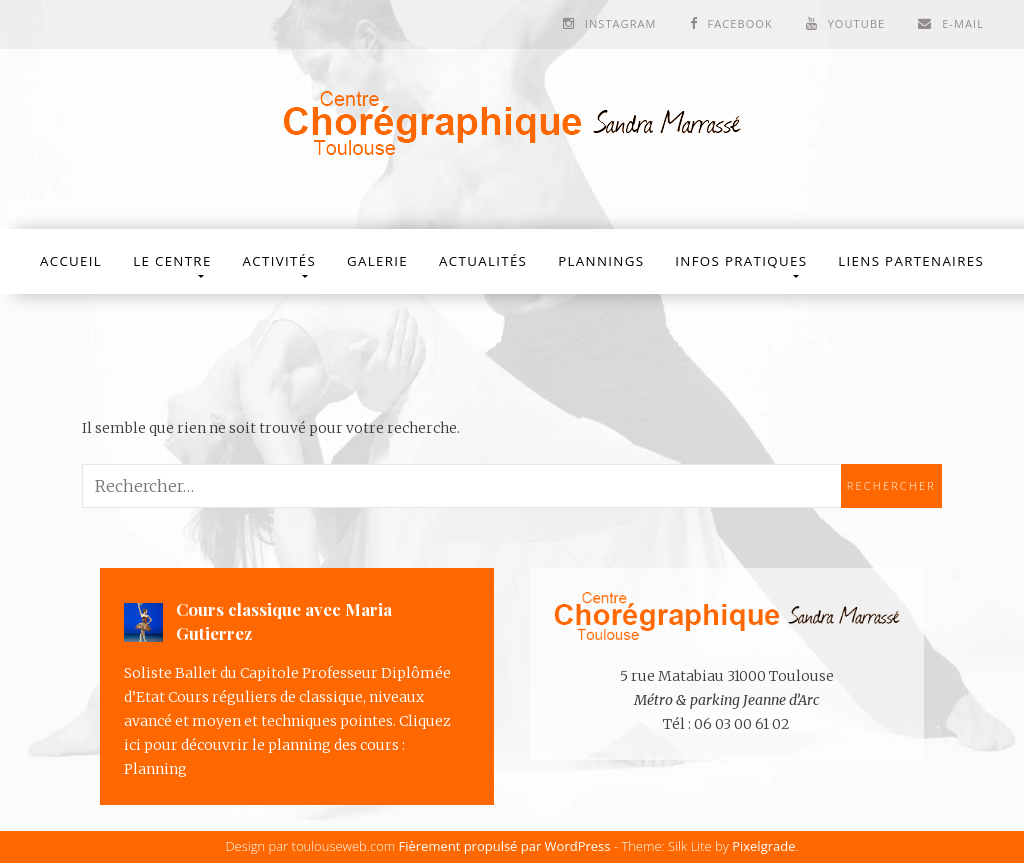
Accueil (71, 261)
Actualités (483, 261)
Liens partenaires (911, 261)
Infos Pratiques (741, 261)
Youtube (857, 23)
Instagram (621, 23)
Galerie (377, 261)
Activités (279, 261)
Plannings (601, 261)
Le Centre (172, 261)
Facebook (739, 23)
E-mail (963, 23)
